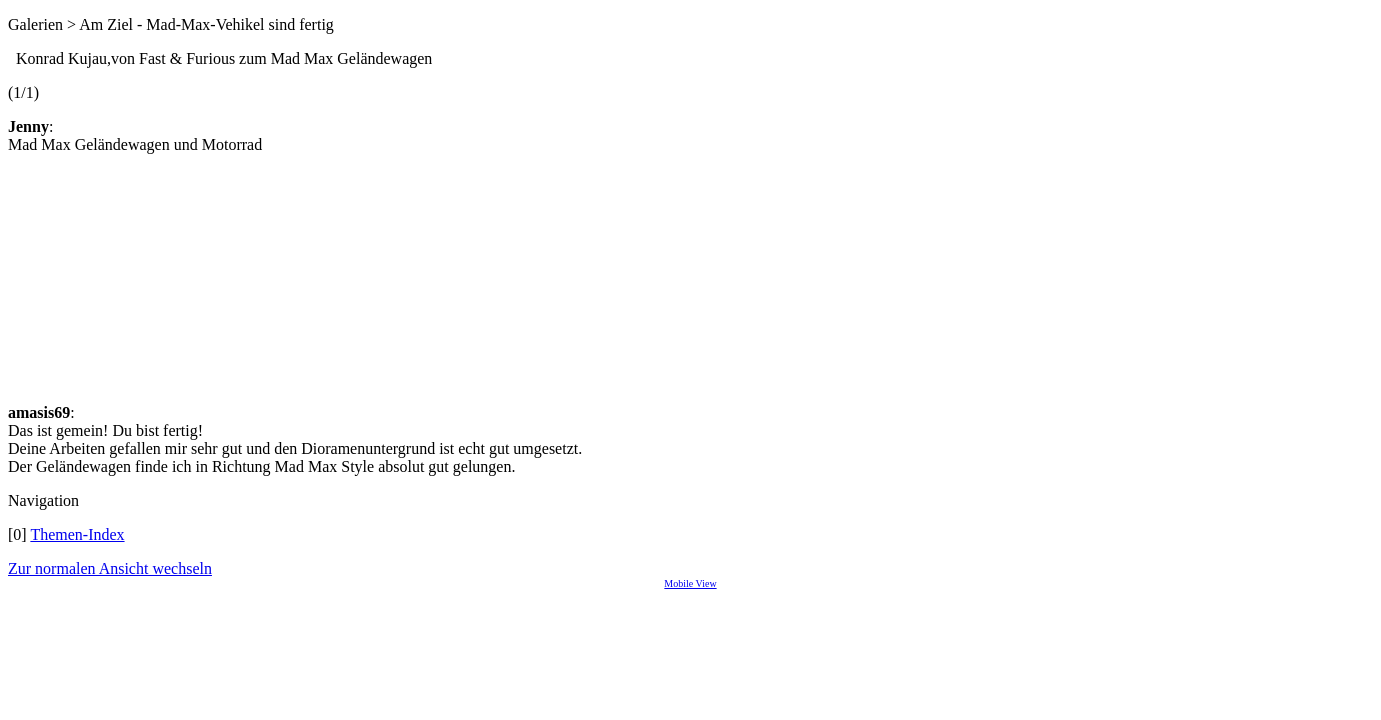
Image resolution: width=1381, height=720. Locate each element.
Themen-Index (77, 534)
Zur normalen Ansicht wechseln (110, 568)
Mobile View (690, 583)
